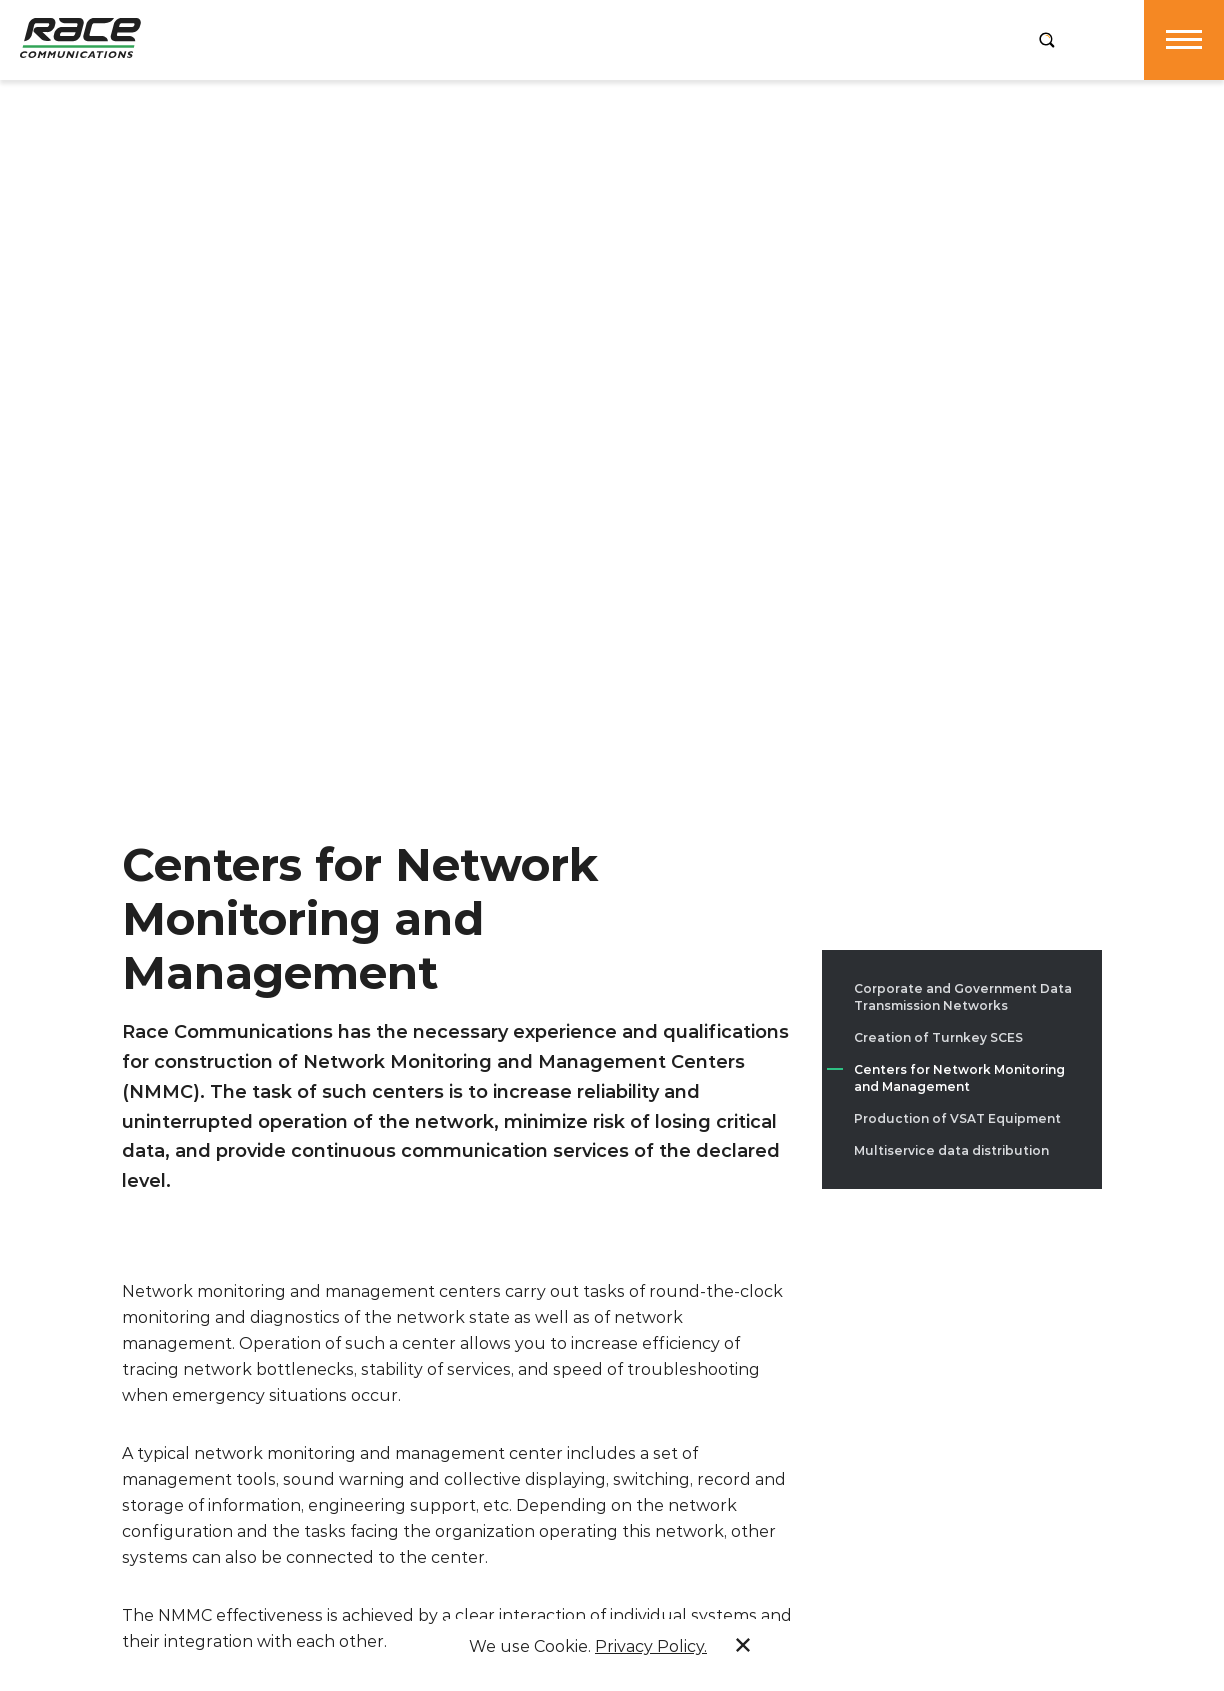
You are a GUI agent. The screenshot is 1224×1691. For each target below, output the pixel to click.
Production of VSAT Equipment (957, 1118)
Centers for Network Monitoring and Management (959, 1078)
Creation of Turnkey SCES (938, 1037)
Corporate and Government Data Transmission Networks (963, 997)
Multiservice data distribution (951, 1150)
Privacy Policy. (651, 1646)
